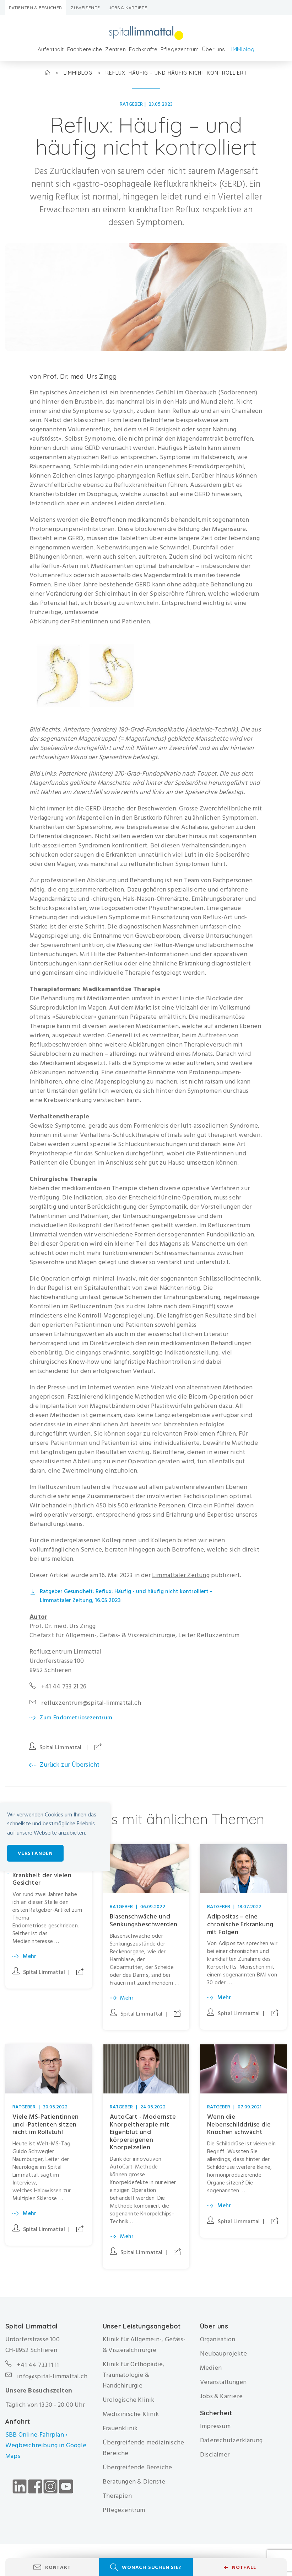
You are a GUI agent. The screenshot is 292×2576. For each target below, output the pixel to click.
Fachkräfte (143, 49)
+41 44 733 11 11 (38, 2365)
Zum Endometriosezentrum (76, 1717)
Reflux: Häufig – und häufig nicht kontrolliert (176, 73)
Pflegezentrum (180, 49)
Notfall (239, 2567)
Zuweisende (85, 7)
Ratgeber (131, 104)
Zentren (115, 49)
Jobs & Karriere (128, 7)
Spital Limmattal (60, 1747)
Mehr (30, 1956)
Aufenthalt (51, 49)
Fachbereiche (84, 49)
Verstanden (35, 1853)
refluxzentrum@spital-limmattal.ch (91, 1703)
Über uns (213, 49)
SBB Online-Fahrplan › (36, 2434)
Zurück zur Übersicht (69, 1765)
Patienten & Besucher (35, 7)
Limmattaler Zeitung (181, 1575)
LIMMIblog (241, 49)
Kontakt (58, 2567)
